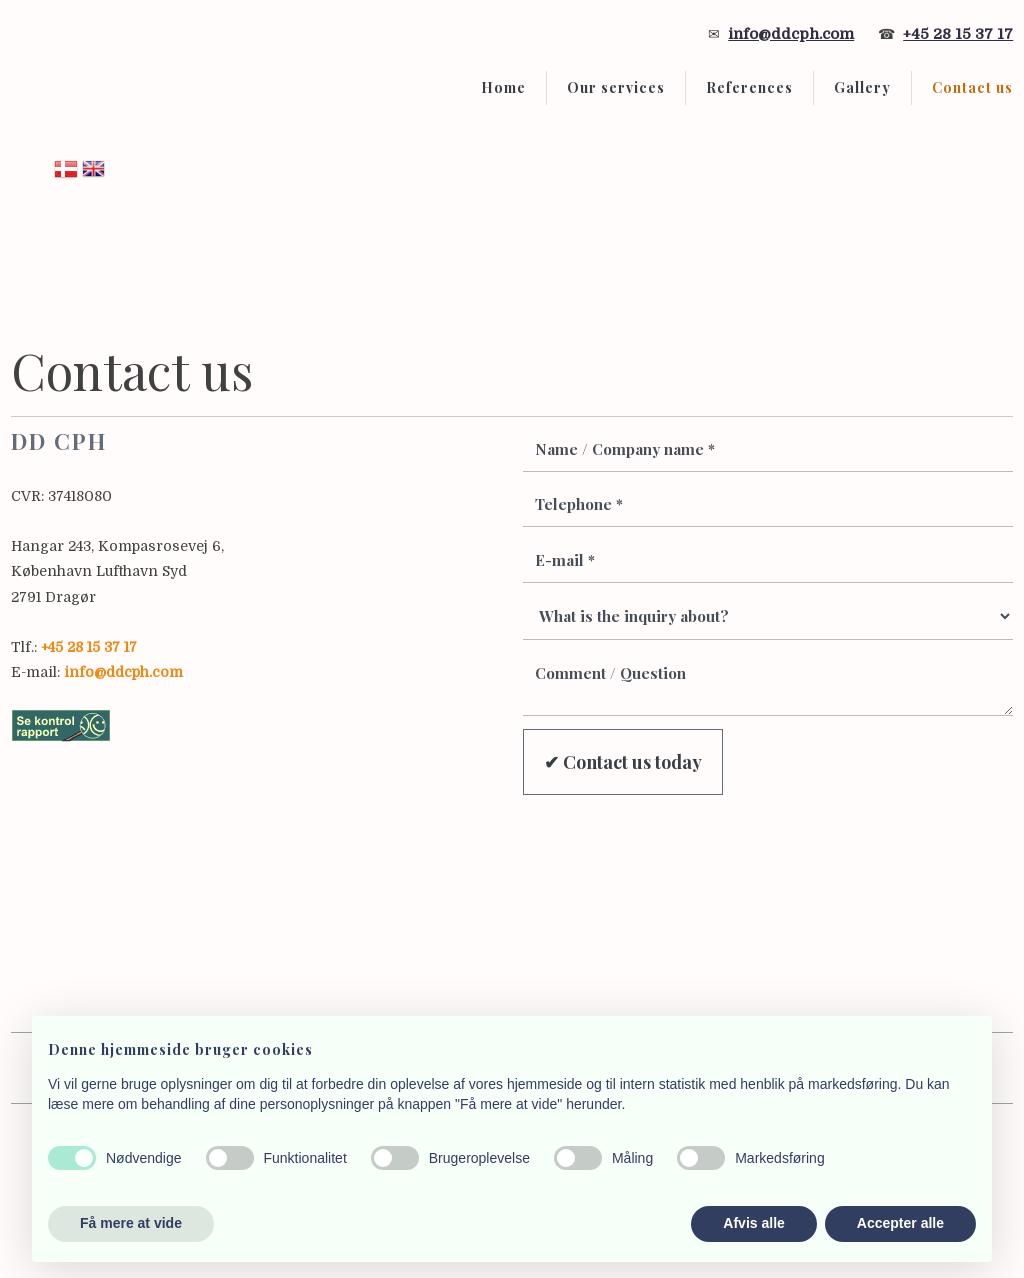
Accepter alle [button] (900, 1223)
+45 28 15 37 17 (958, 34)
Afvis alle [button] (753, 1223)
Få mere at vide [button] (131, 1223)
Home (503, 87)
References (749, 87)
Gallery (862, 87)
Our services (616, 87)
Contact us (972, 87)
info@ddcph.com (791, 34)
